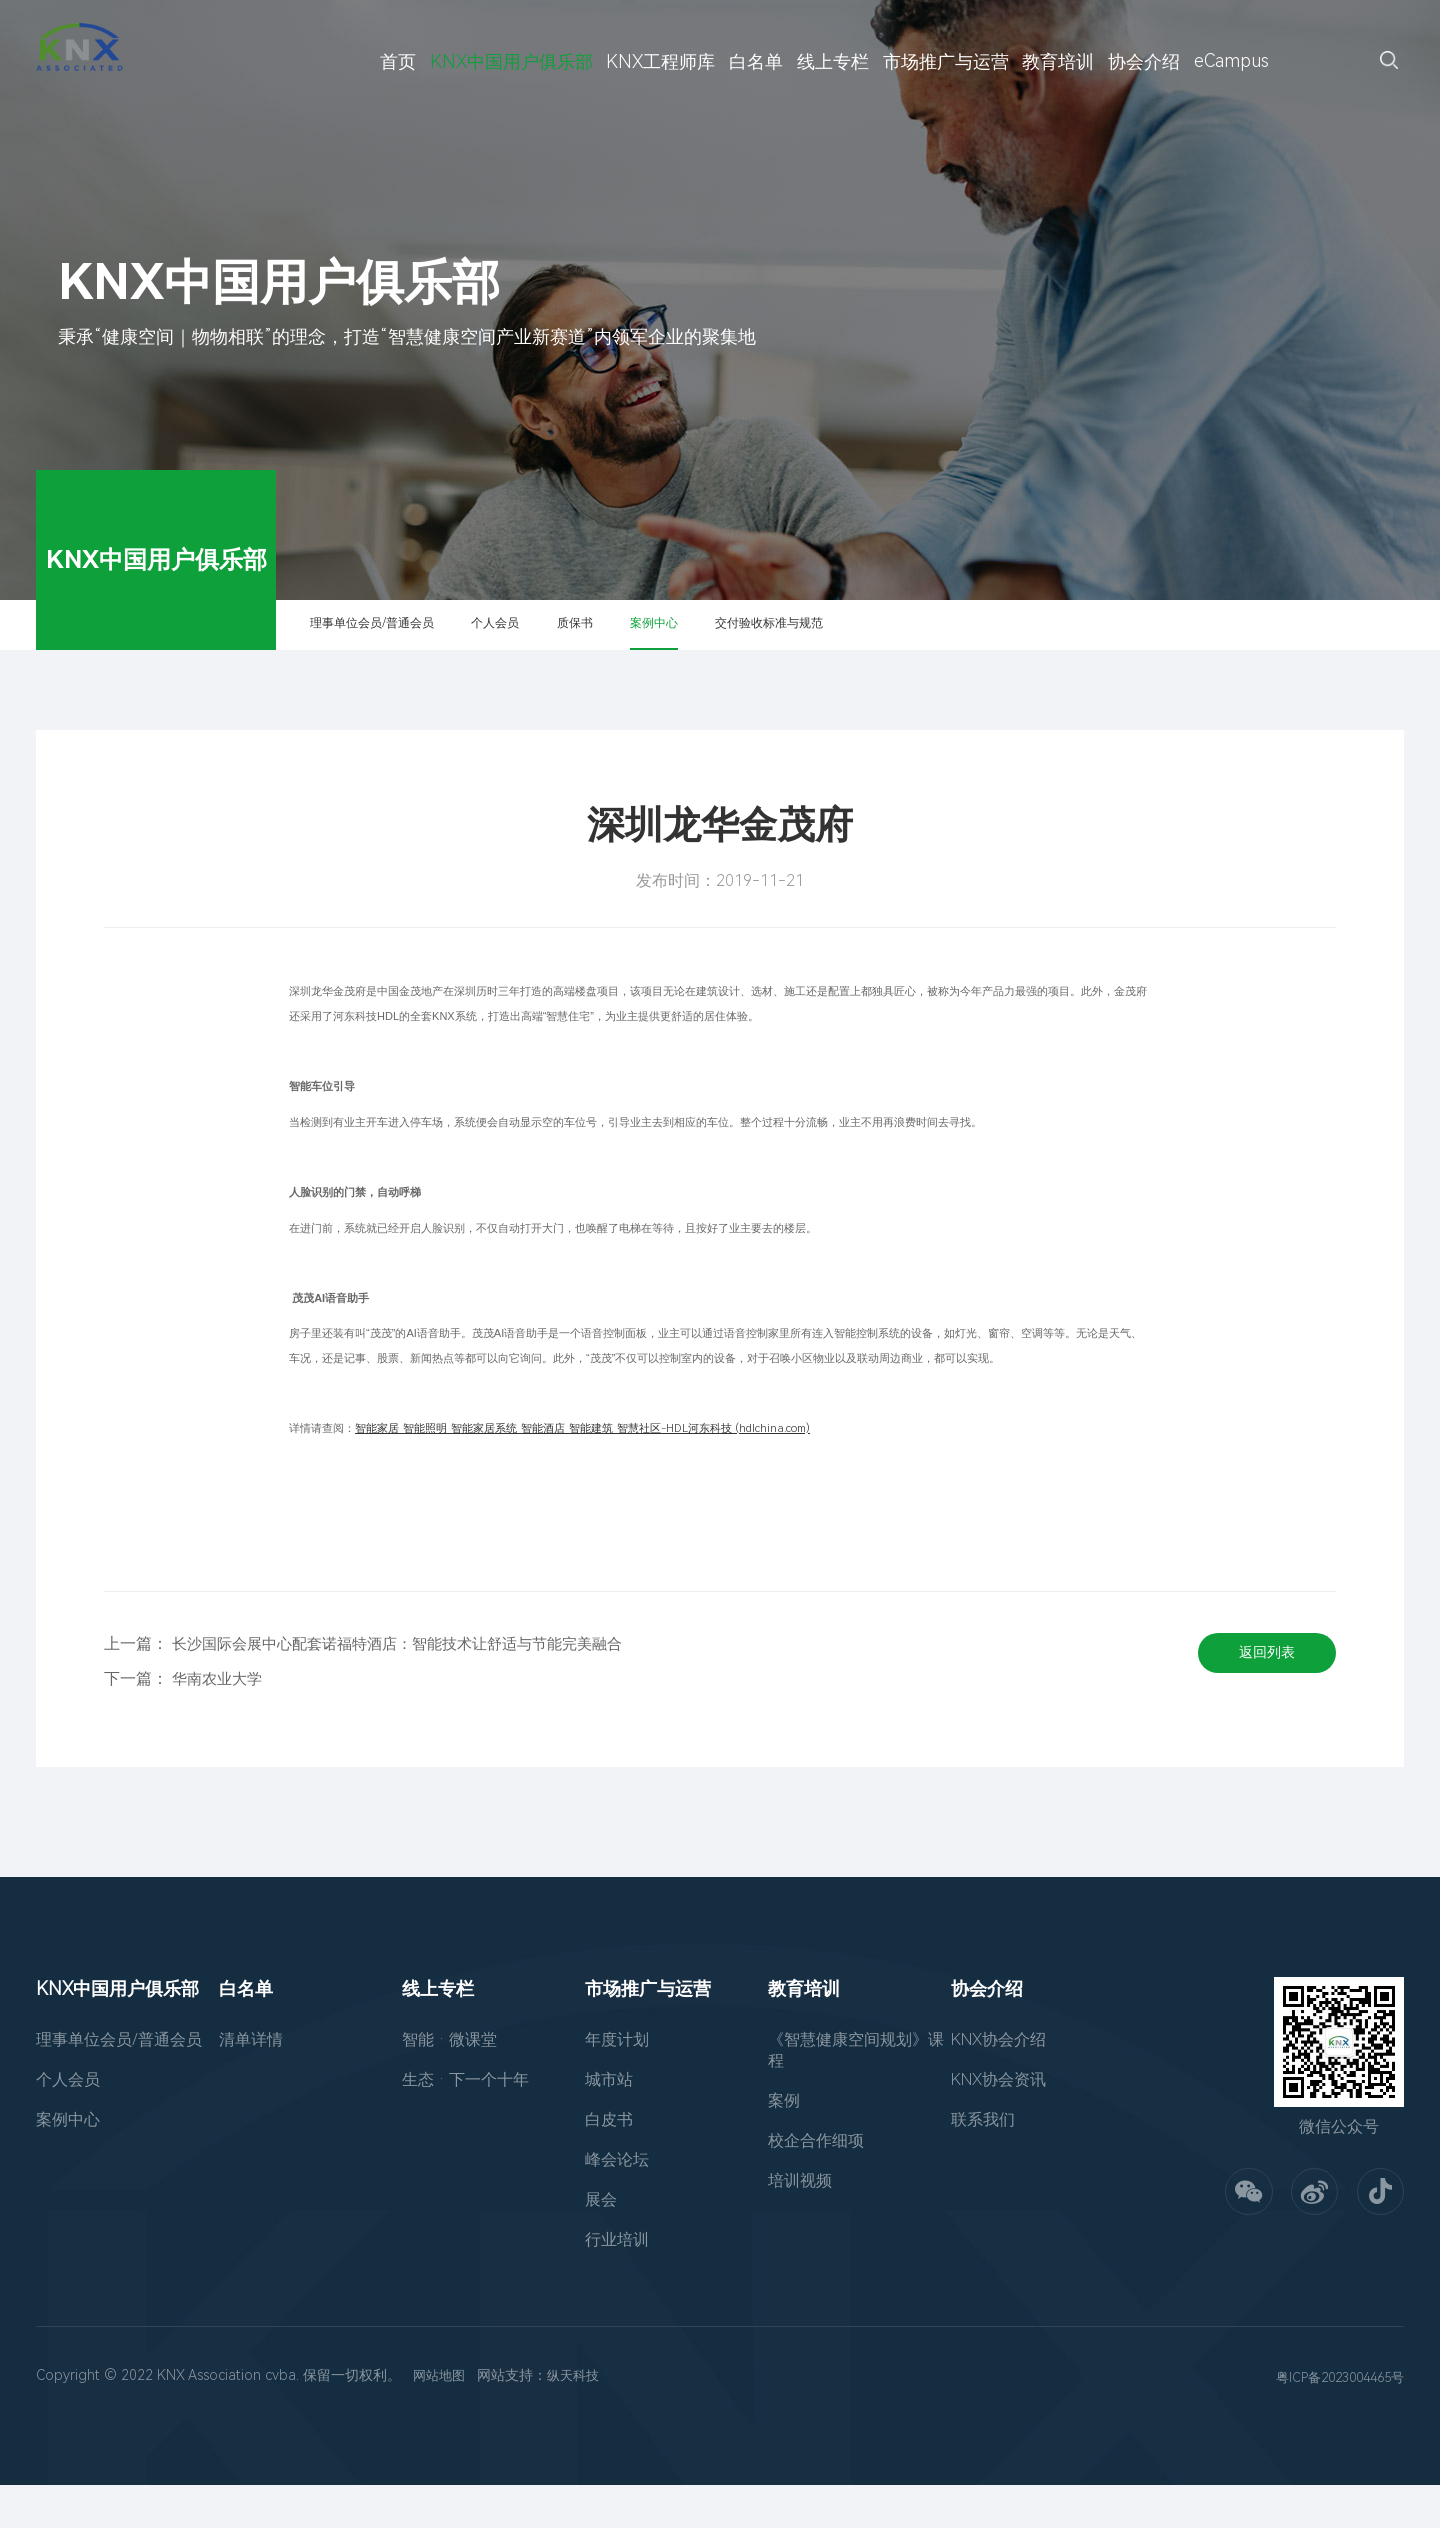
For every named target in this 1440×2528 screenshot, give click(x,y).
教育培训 (1058, 61)
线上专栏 (833, 61)
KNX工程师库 (660, 61)
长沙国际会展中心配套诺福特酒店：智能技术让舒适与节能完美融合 (412, 1686)
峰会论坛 (617, 2202)
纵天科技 (579, 2418)
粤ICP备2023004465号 (1333, 2420)
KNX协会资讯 (998, 2122)
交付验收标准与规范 (984, 644)
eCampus (1231, 60)
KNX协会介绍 (998, 2082)
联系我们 (983, 2162)
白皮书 (609, 2162)
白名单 (756, 61)
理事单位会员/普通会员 (415, 644)
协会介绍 (1144, 61)
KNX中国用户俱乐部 (511, 61)
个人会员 (590, 644)
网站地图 (441, 2418)
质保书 (705, 644)
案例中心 (821, 644)
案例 (784, 2143)
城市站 (609, 2122)
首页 (398, 61)
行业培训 (617, 2282)
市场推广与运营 (946, 61)
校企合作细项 (816, 2183)
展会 (601, 2242)
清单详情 (251, 2082)
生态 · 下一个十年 (465, 2122)
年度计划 (617, 2082)
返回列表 (1258, 1704)
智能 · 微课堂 (449, 2082)
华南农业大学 (220, 1721)
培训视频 (800, 2223)
